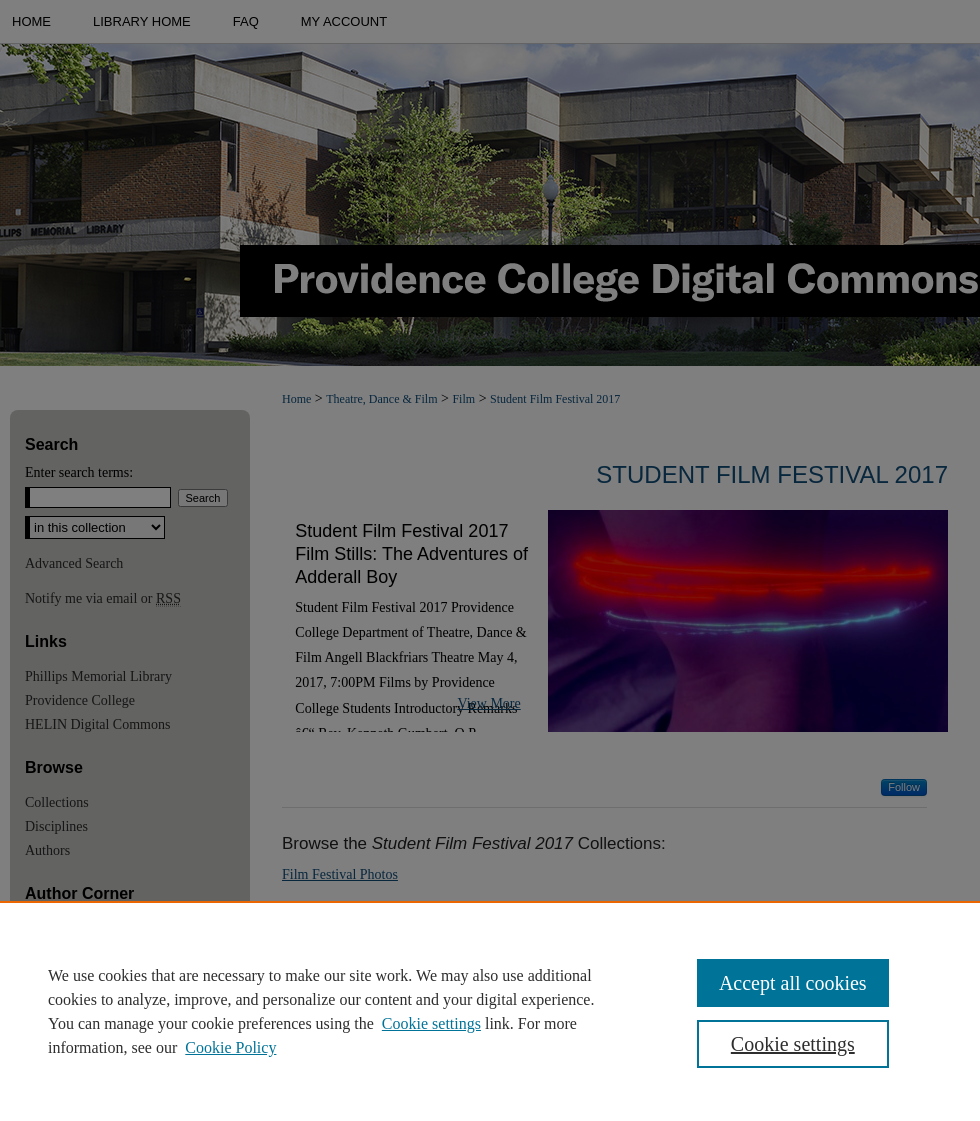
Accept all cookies (793, 983)
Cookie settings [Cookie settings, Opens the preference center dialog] (793, 1044)
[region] (490, 1011)
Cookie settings (431, 1023)
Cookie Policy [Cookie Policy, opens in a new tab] (230, 1047)
